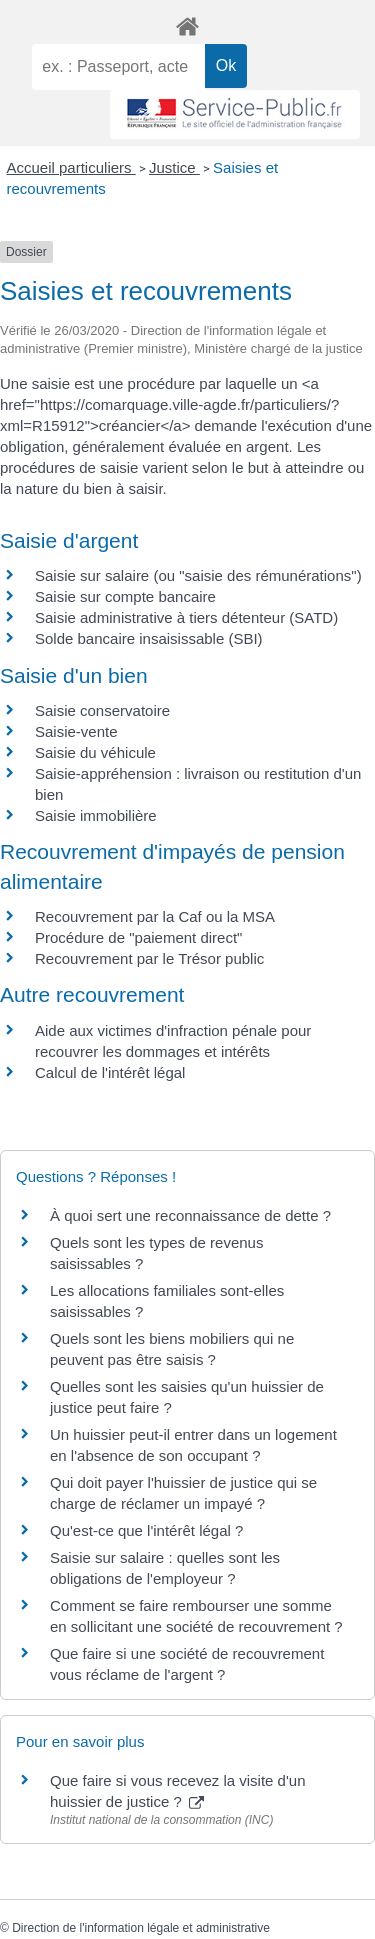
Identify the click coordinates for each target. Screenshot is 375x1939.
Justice (174, 167)
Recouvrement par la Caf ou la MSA (155, 916)
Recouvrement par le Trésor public (149, 958)
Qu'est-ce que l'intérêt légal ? (146, 1530)
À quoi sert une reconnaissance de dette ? (190, 1215)
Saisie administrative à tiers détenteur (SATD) (186, 617)
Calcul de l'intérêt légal (110, 1072)
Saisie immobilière (96, 815)
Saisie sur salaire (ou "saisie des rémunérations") (198, 575)
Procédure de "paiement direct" (138, 937)
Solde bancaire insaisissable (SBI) (149, 638)
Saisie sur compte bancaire (125, 596)
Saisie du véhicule (95, 752)
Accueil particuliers (71, 167)
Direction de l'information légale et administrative (141, 1928)
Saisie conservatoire (102, 710)
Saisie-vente (76, 731)
